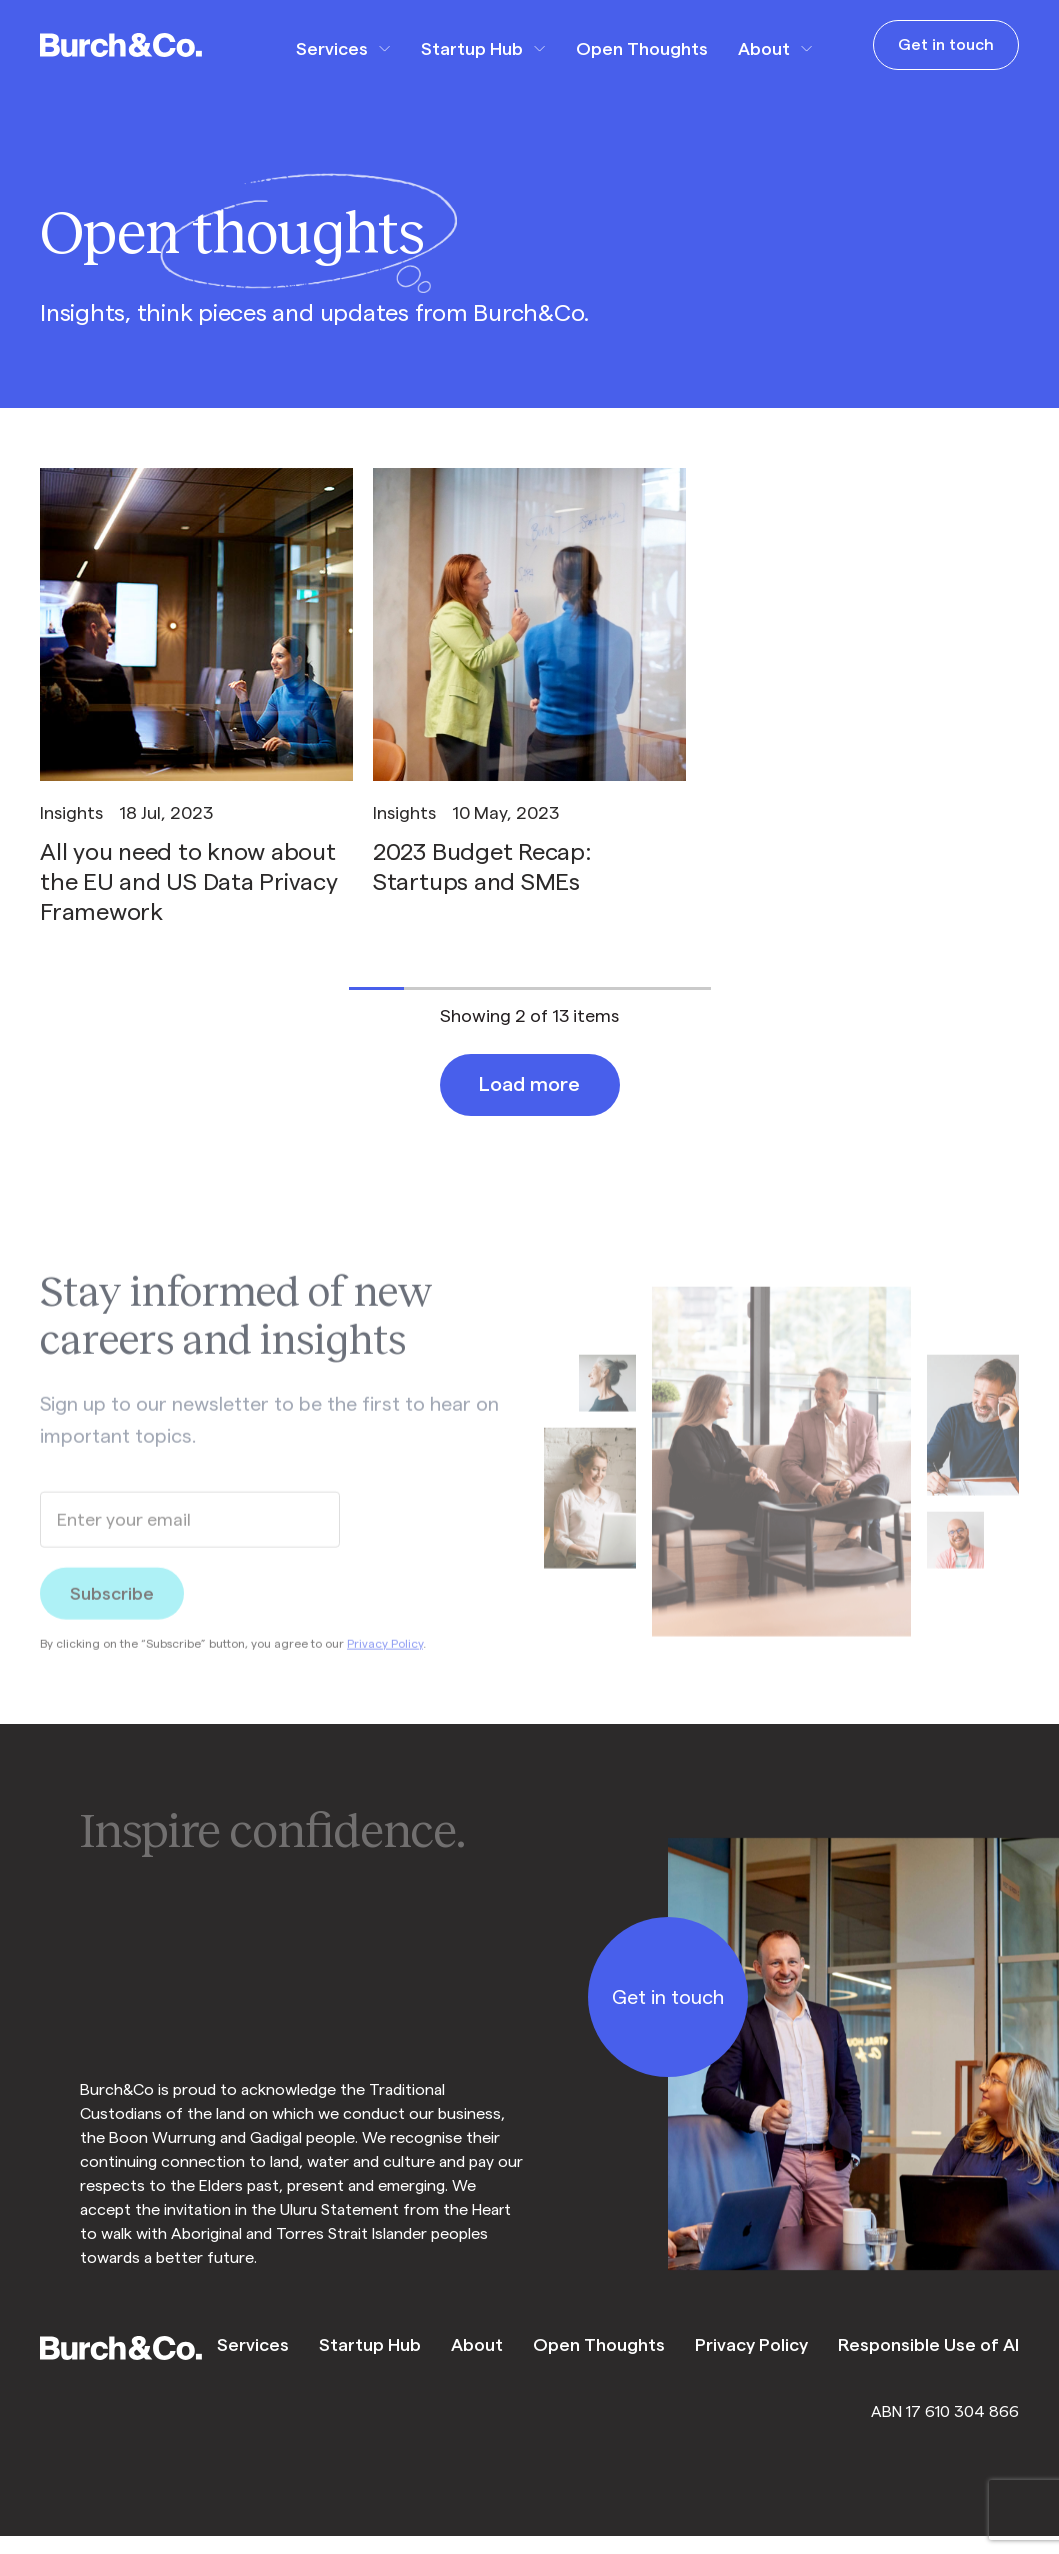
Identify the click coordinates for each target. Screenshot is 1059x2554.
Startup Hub (472, 49)
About (764, 49)
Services (332, 49)
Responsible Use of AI (928, 2345)
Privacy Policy (385, 1660)
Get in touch (946, 45)
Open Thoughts (642, 49)
